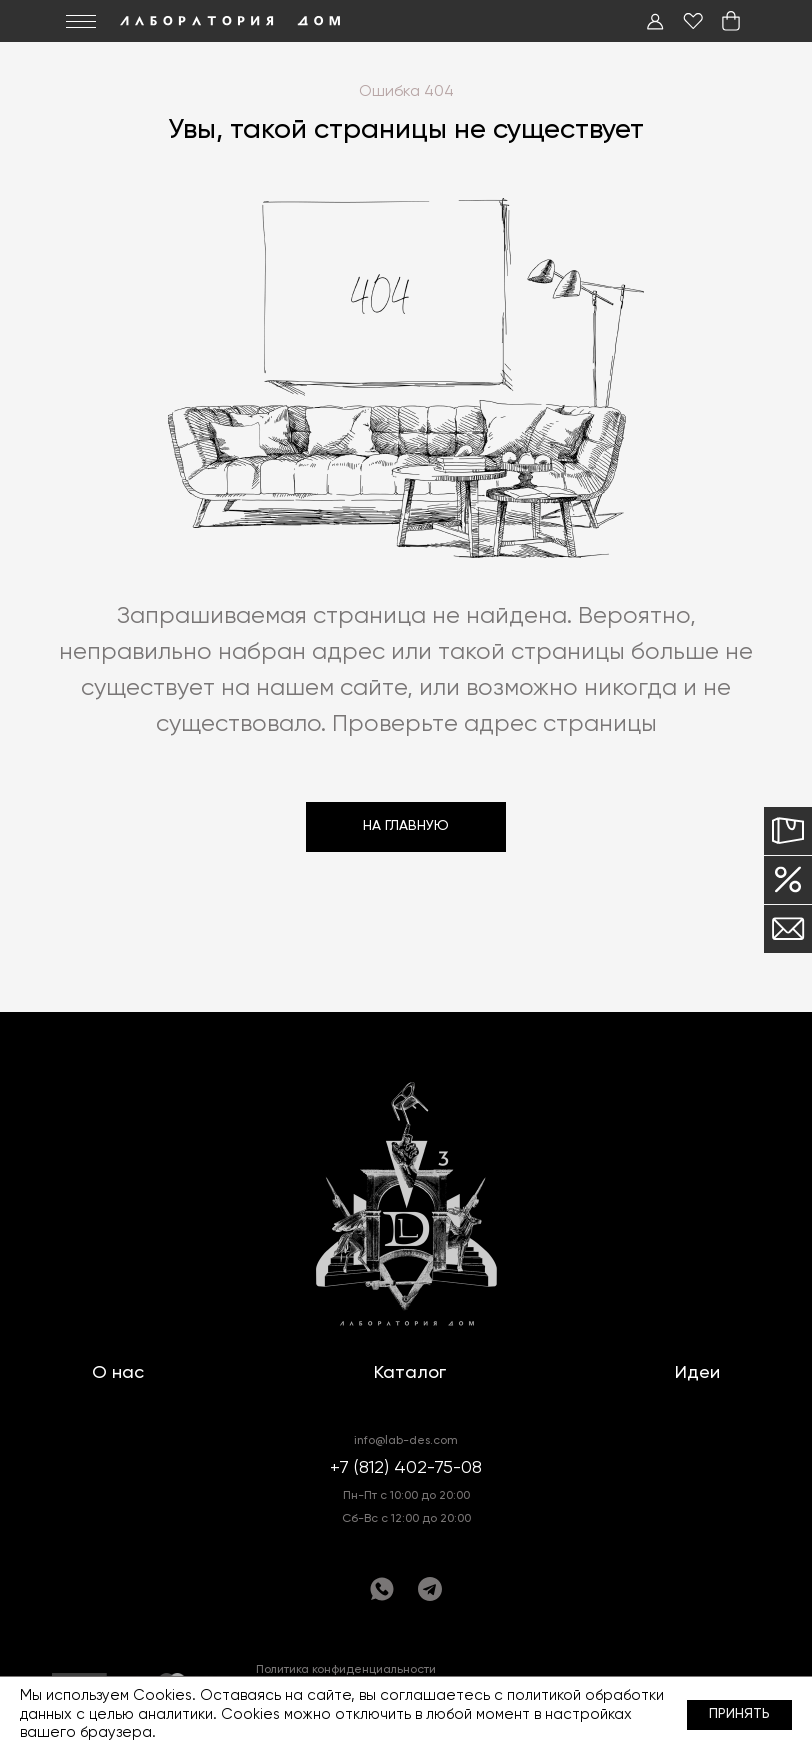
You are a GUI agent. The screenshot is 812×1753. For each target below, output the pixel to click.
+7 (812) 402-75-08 (406, 1468)
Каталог (410, 1373)
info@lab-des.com (406, 1441)
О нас (118, 1373)
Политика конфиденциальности (346, 1670)
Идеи (697, 1373)
